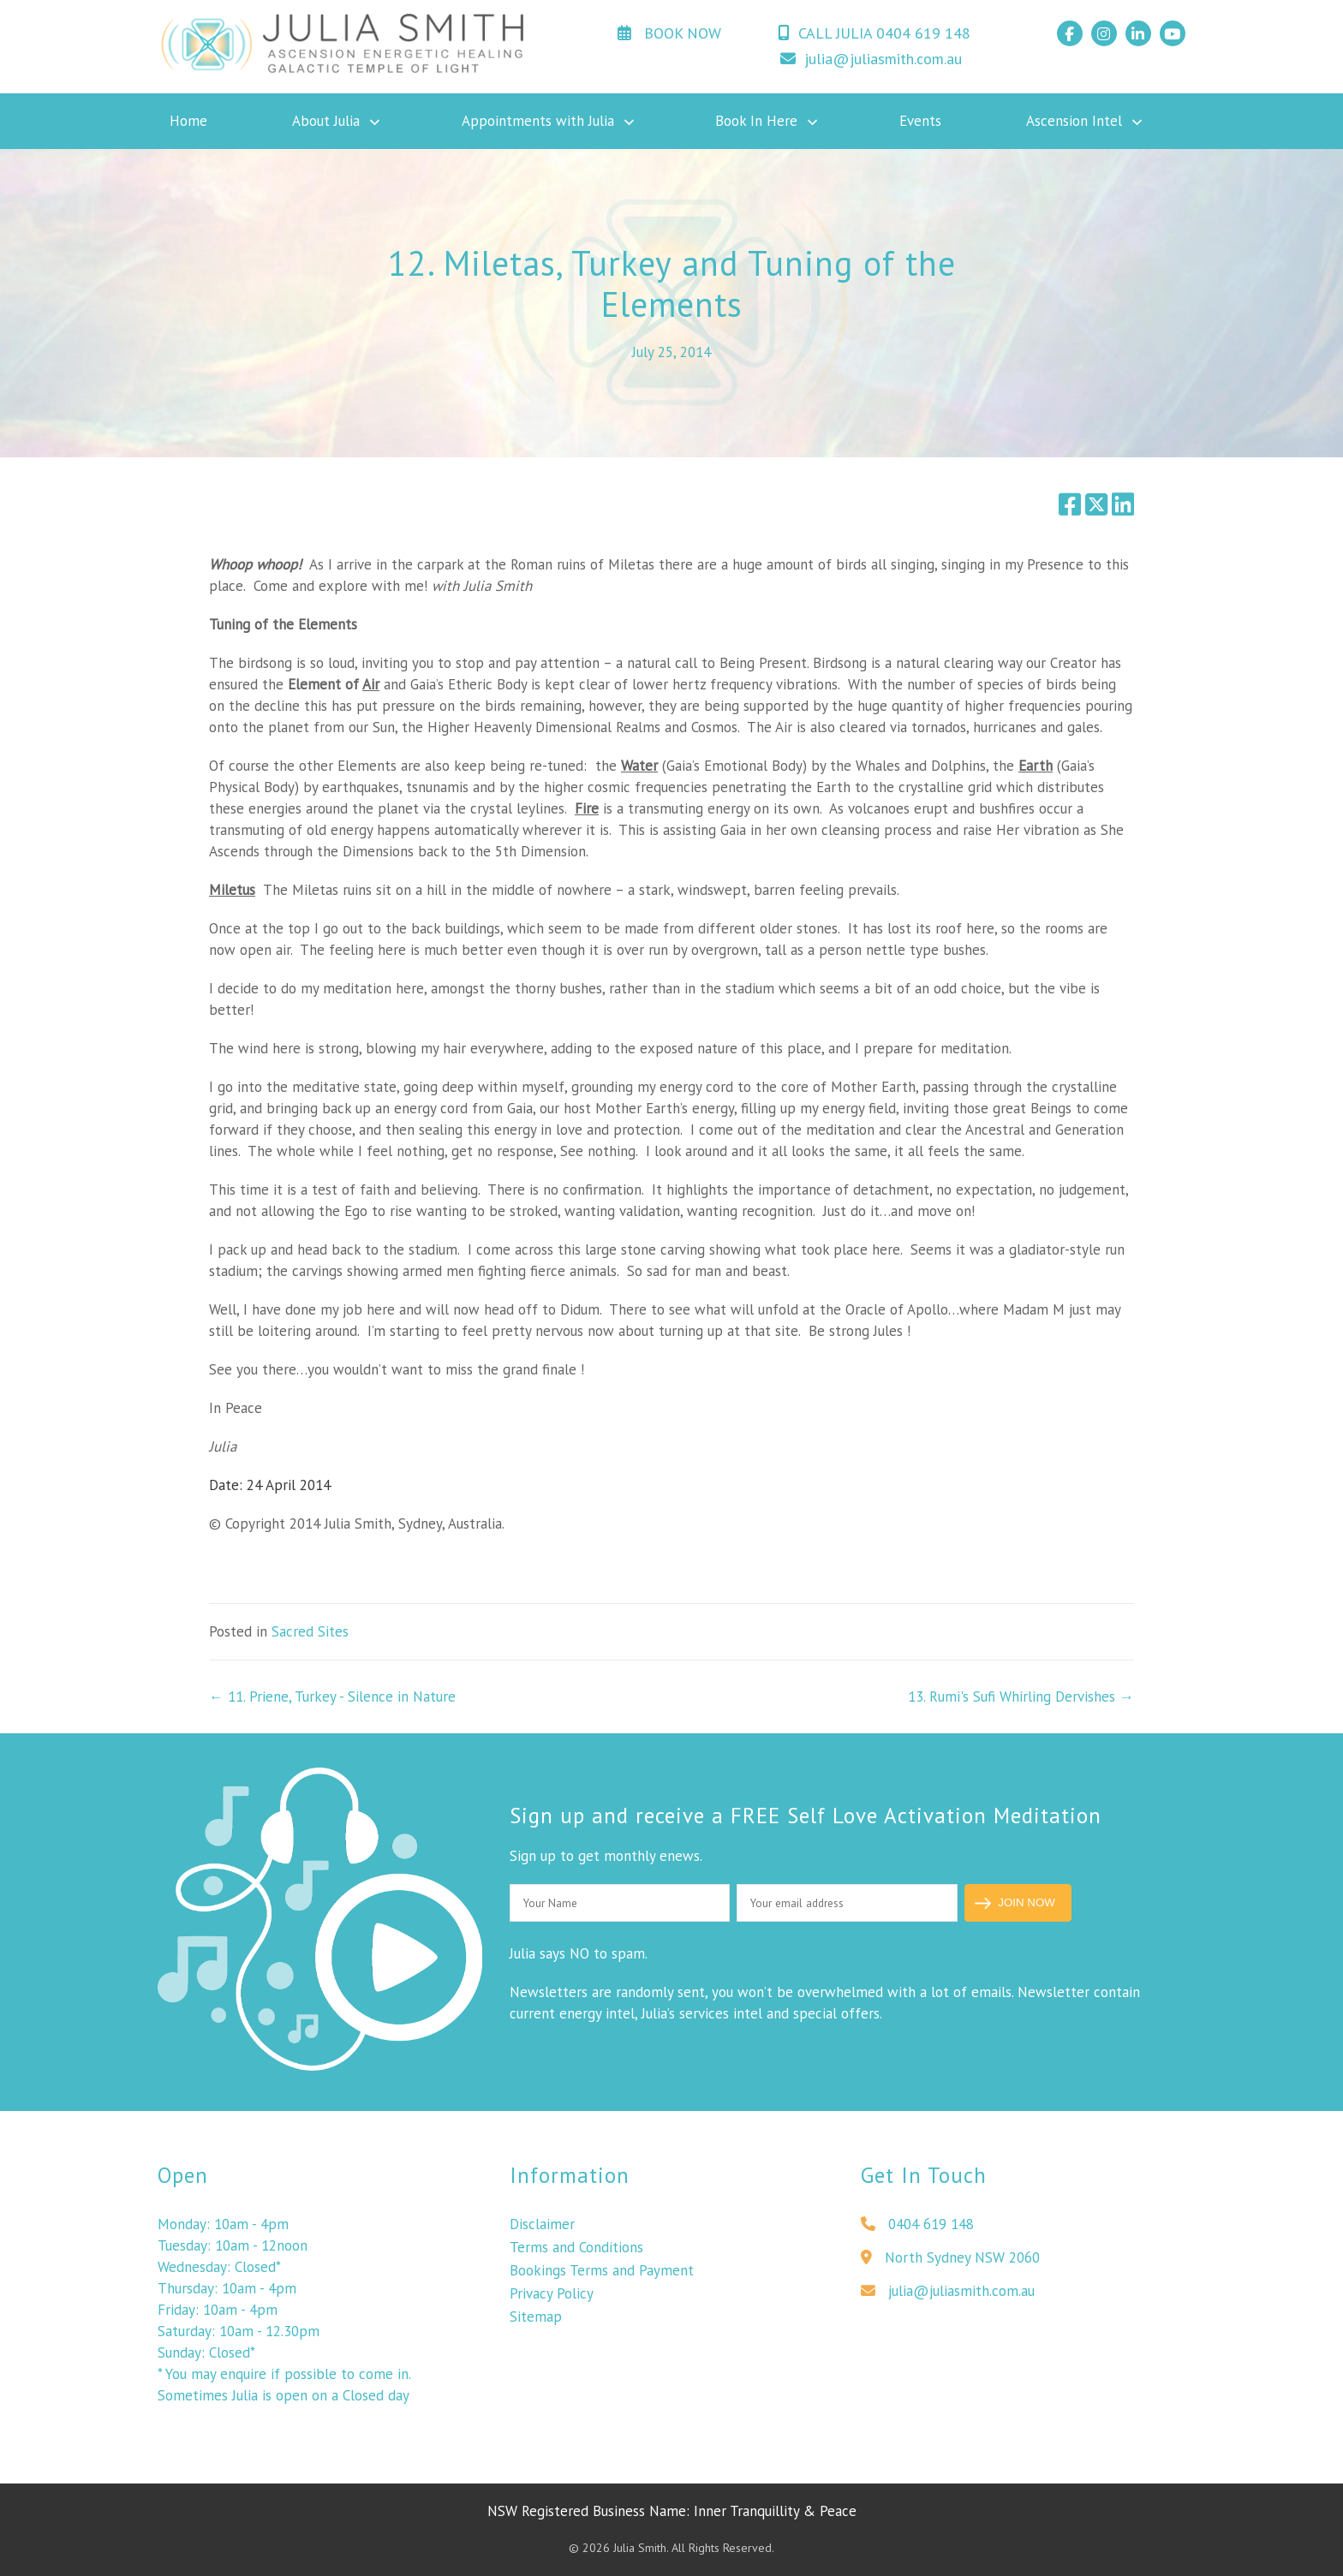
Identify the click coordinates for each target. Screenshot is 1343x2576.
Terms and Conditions (576, 2267)
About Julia (326, 120)
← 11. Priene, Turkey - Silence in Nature (332, 1696)
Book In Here (756, 120)
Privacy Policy (552, 2314)
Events (920, 120)
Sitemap (536, 2337)
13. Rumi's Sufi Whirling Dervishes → (1021, 1696)
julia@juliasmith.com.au (871, 59)
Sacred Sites (310, 1631)
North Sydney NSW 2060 (950, 2278)
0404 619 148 (917, 2244)
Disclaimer (542, 2244)
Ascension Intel (1074, 120)
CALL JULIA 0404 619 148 (874, 33)
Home (188, 120)
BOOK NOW (669, 33)
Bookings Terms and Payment (602, 2290)
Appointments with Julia (538, 120)
